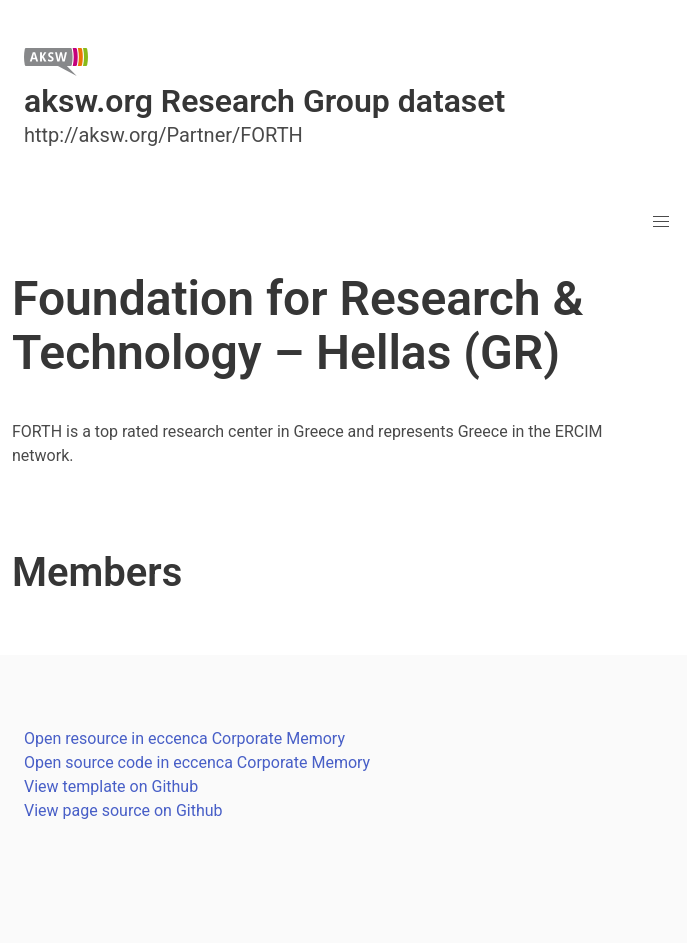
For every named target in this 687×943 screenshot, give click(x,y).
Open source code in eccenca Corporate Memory (197, 762)
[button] (661, 222)
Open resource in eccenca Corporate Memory (184, 738)
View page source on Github (123, 810)
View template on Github (111, 786)
